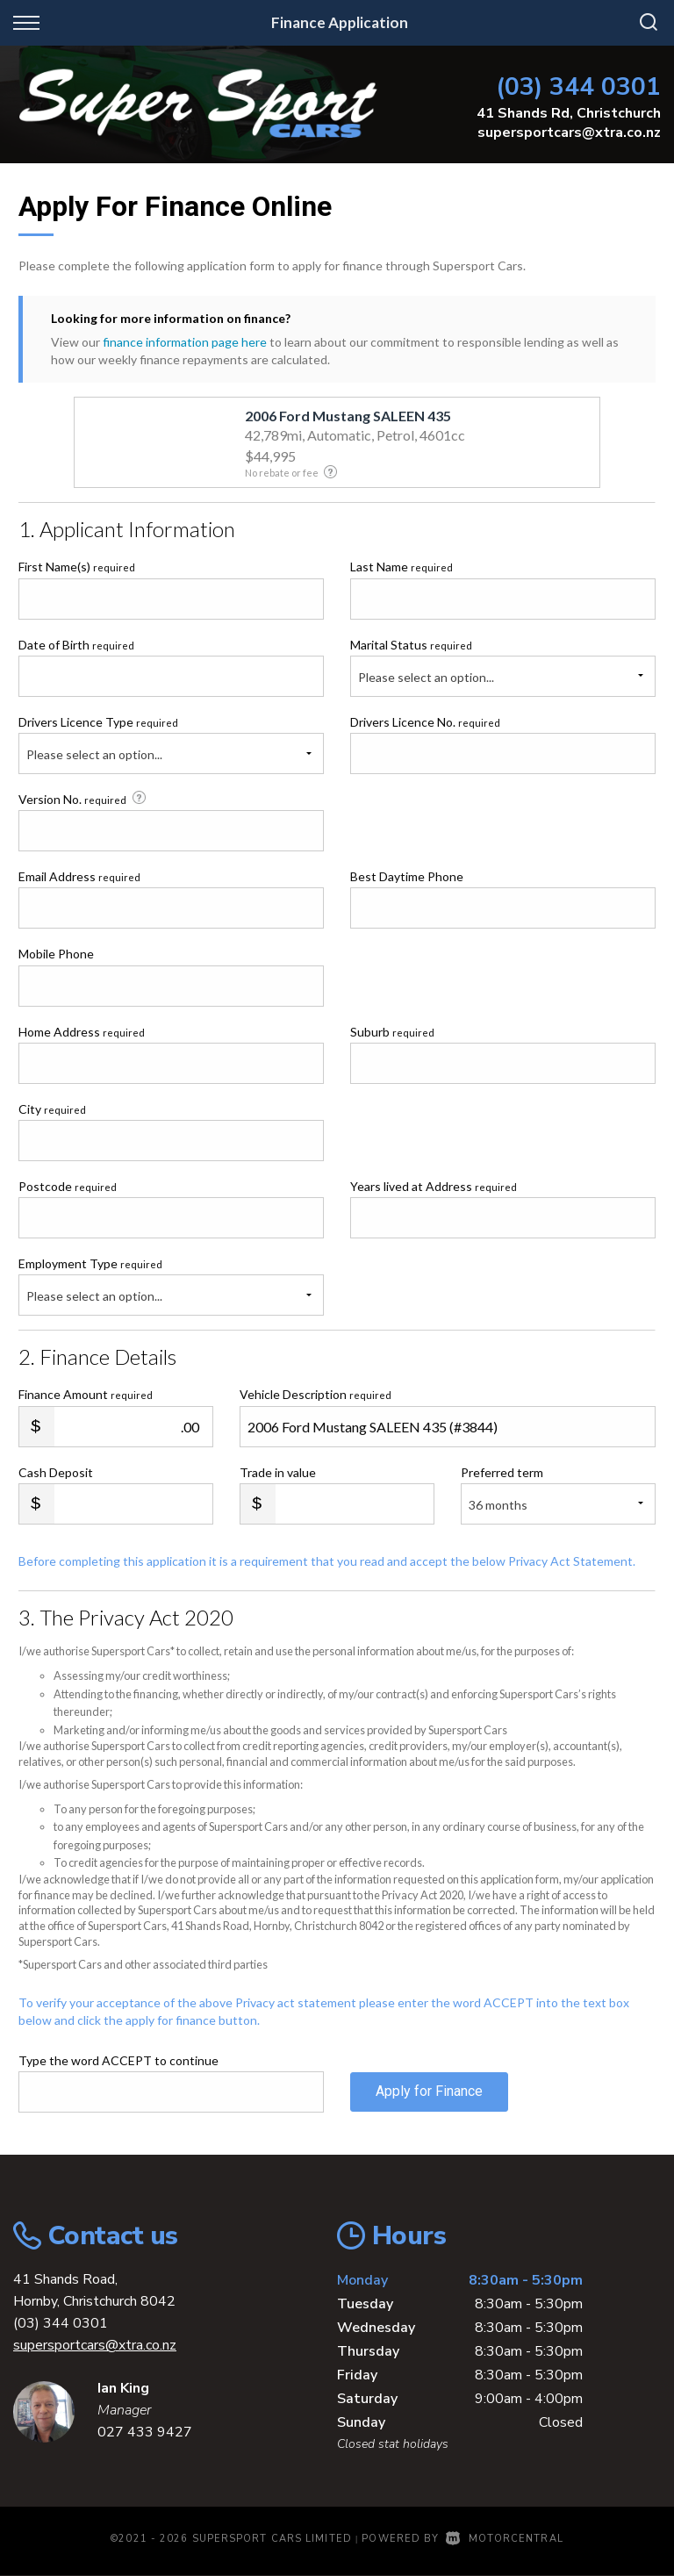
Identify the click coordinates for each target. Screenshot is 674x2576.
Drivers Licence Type (98, 721)
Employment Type (171, 1286)
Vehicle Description (315, 1394)
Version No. (83, 799)
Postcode (67, 1186)
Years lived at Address (433, 1186)
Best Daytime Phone (406, 876)
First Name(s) (76, 566)
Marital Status (411, 644)
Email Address (79, 876)
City (52, 1108)
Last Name (401, 566)
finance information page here (185, 341)
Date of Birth (76, 644)
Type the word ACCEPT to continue (118, 2060)
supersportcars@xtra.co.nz (569, 132)
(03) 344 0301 (578, 86)
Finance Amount (85, 1394)
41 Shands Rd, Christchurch (569, 113)
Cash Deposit (55, 1472)
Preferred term (502, 1472)
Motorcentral (504, 2538)
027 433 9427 (144, 2432)
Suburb (392, 1031)
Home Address (81, 1031)
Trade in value (278, 1472)
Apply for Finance (429, 2091)
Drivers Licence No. (425, 721)
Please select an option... (426, 677)
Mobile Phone (56, 953)
